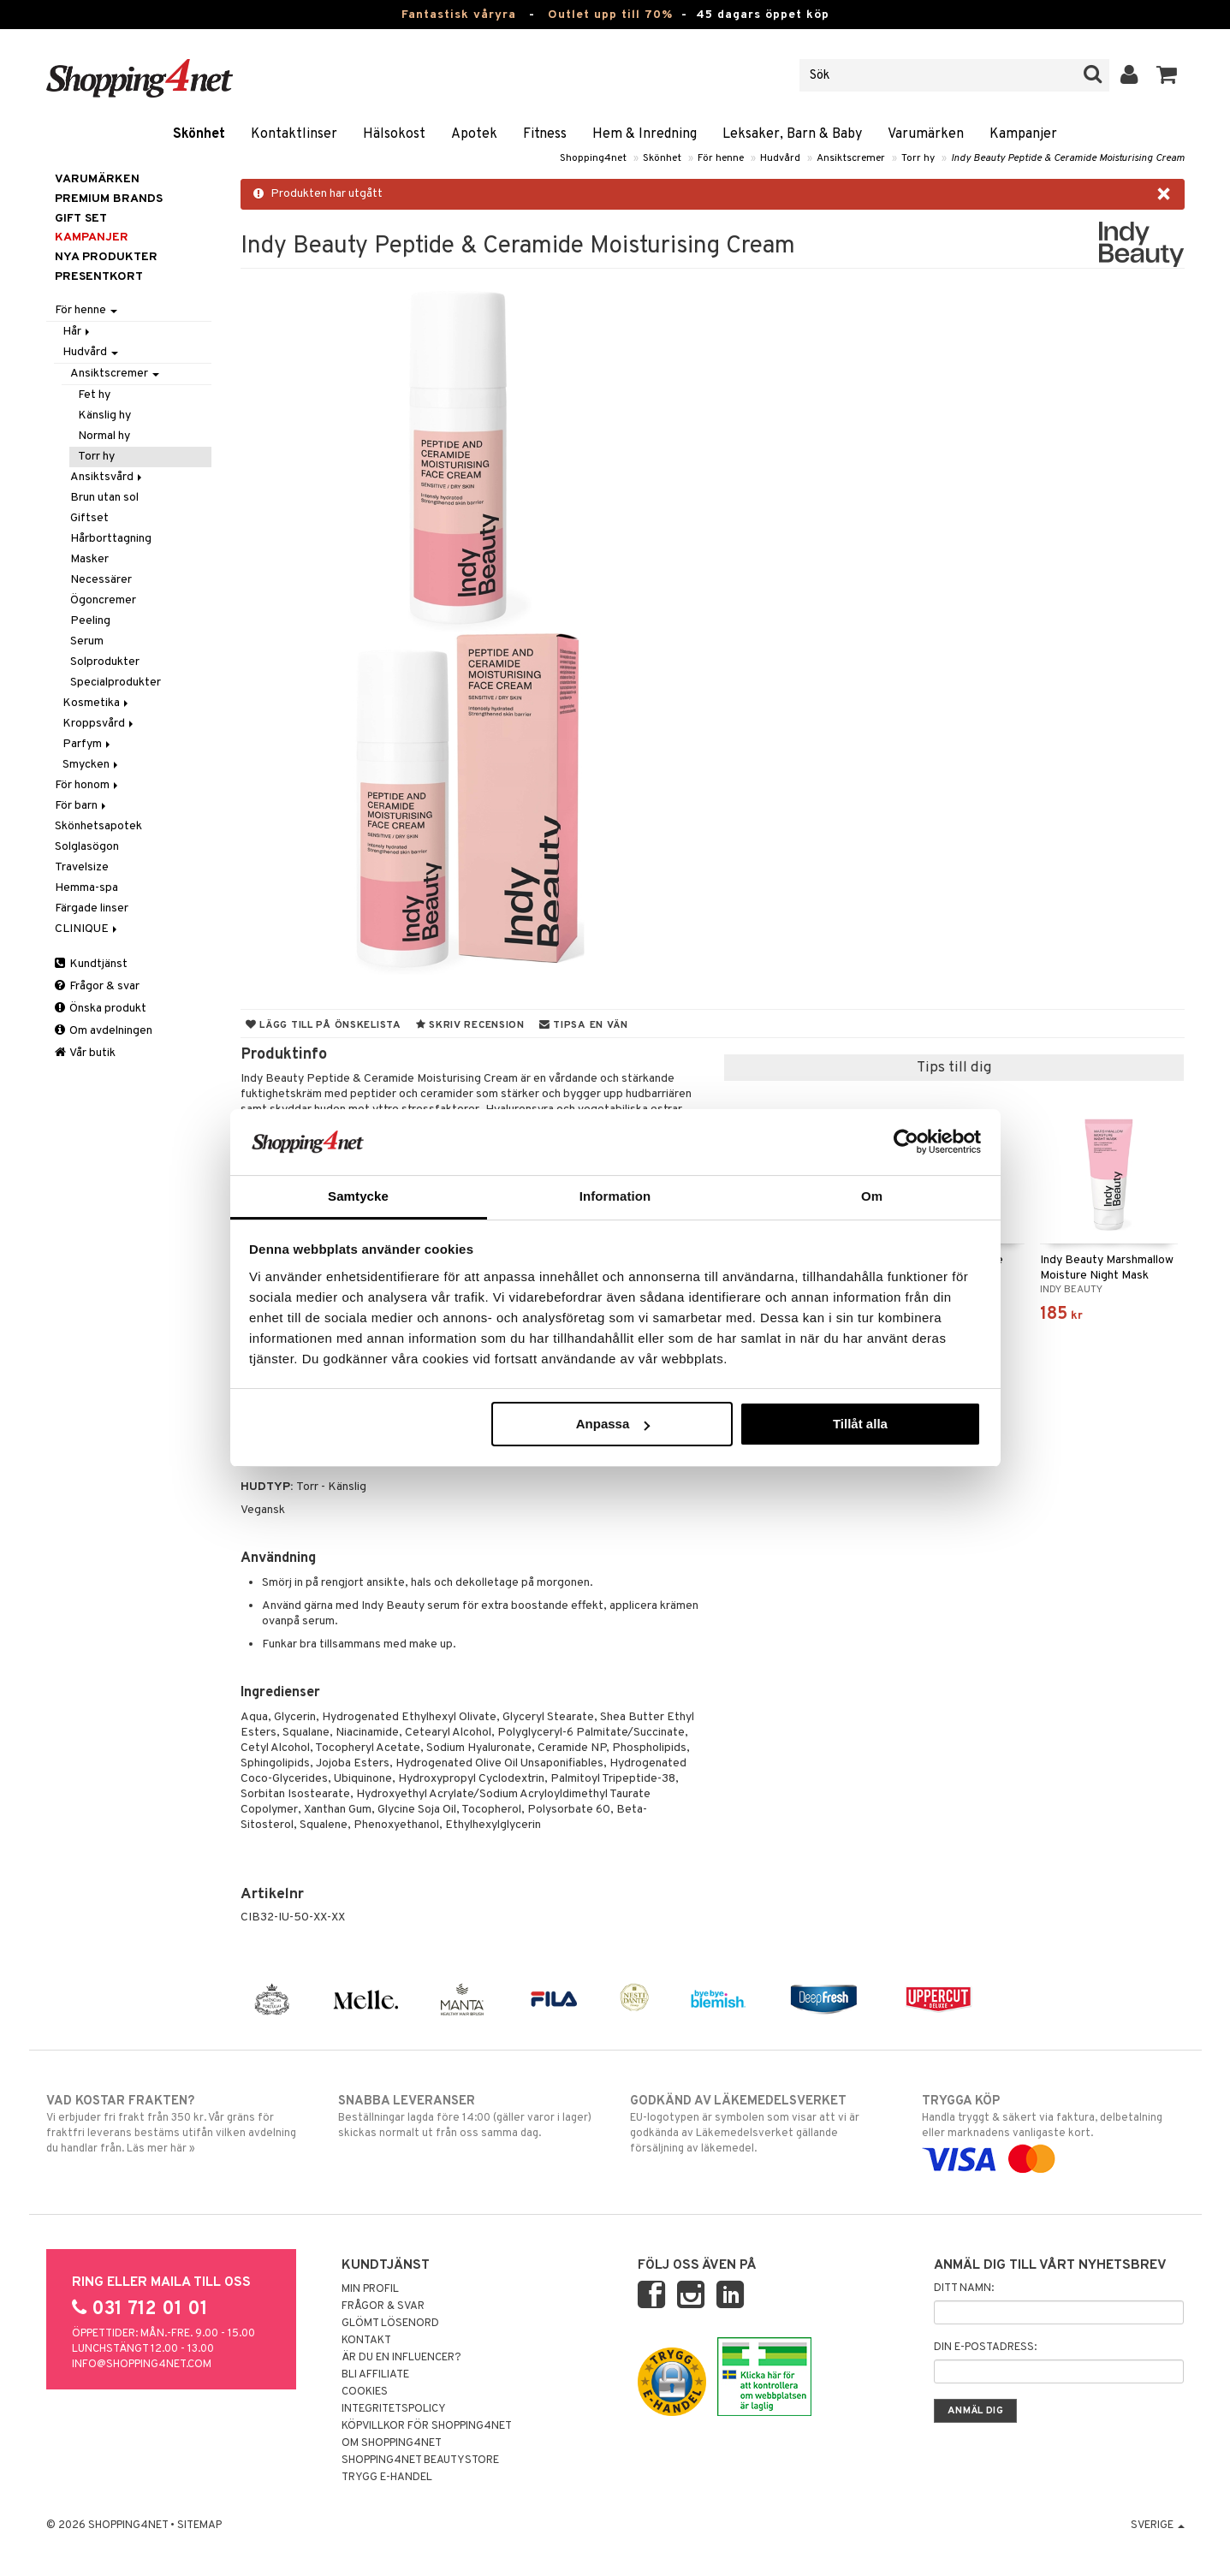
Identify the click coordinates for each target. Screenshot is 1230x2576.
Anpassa (613, 1423)
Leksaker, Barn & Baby (792, 134)
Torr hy (918, 158)
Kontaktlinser (294, 134)
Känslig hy (104, 415)
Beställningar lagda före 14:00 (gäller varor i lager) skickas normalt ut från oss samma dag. (469, 2116)
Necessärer (101, 580)
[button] (1167, 75)
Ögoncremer (103, 600)
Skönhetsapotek (98, 826)
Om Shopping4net (392, 2443)
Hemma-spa (86, 888)
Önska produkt (100, 1008)
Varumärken (926, 134)
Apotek (474, 134)
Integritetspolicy (394, 2409)
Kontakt (366, 2340)
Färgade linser (91, 908)
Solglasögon (87, 847)
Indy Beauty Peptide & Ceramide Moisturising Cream (1068, 158)
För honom (88, 785)
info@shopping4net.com (141, 2364)
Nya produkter (106, 257)
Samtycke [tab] (358, 1196)
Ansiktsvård (107, 477)
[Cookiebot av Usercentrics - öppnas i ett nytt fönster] (906, 1141)
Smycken (91, 764)
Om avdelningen (103, 1031)
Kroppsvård (99, 723)
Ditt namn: (964, 2288)
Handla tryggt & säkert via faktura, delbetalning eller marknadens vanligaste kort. (1053, 2130)
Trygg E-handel (387, 2477)
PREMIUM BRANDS (109, 199)
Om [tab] (871, 1196)
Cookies (365, 2392)
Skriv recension (470, 1025)
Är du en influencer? (401, 2358)
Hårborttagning (111, 538)
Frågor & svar (97, 986)
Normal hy (104, 436)
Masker (89, 559)
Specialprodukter (115, 682)
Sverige (1158, 2525)
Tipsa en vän (583, 1025)
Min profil (370, 2289)
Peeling (90, 621)
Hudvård (780, 158)
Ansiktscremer (851, 158)
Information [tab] (615, 1196)
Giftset (89, 518)
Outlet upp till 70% (610, 15)
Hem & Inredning (644, 134)
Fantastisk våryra (458, 15)
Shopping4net (593, 158)
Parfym (87, 744)
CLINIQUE (87, 929)
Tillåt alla (860, 1423)
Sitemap (199, 2525)
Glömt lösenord (390, 2323)
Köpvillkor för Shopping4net (427, 2426)
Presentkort (99, 277)
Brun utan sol (104, 497)
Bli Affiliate (375, 2375)
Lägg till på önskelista (323, 1025)
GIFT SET (81, 218)
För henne (721, 158)
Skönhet (199, 134)
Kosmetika (96, 703)
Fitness (545, 134)
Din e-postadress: (985, 2347)
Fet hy (94, 395)
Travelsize (82, 867)
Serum (87, 641)
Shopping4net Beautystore (420, 2460)
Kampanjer (1023, 134)
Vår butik (85, 1053)
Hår (77, 331)
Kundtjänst (91, 964)
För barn (82, 805)
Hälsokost (394, 134)
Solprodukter (105, 662)
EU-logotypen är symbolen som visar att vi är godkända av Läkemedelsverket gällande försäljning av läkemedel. (761, 2124)
